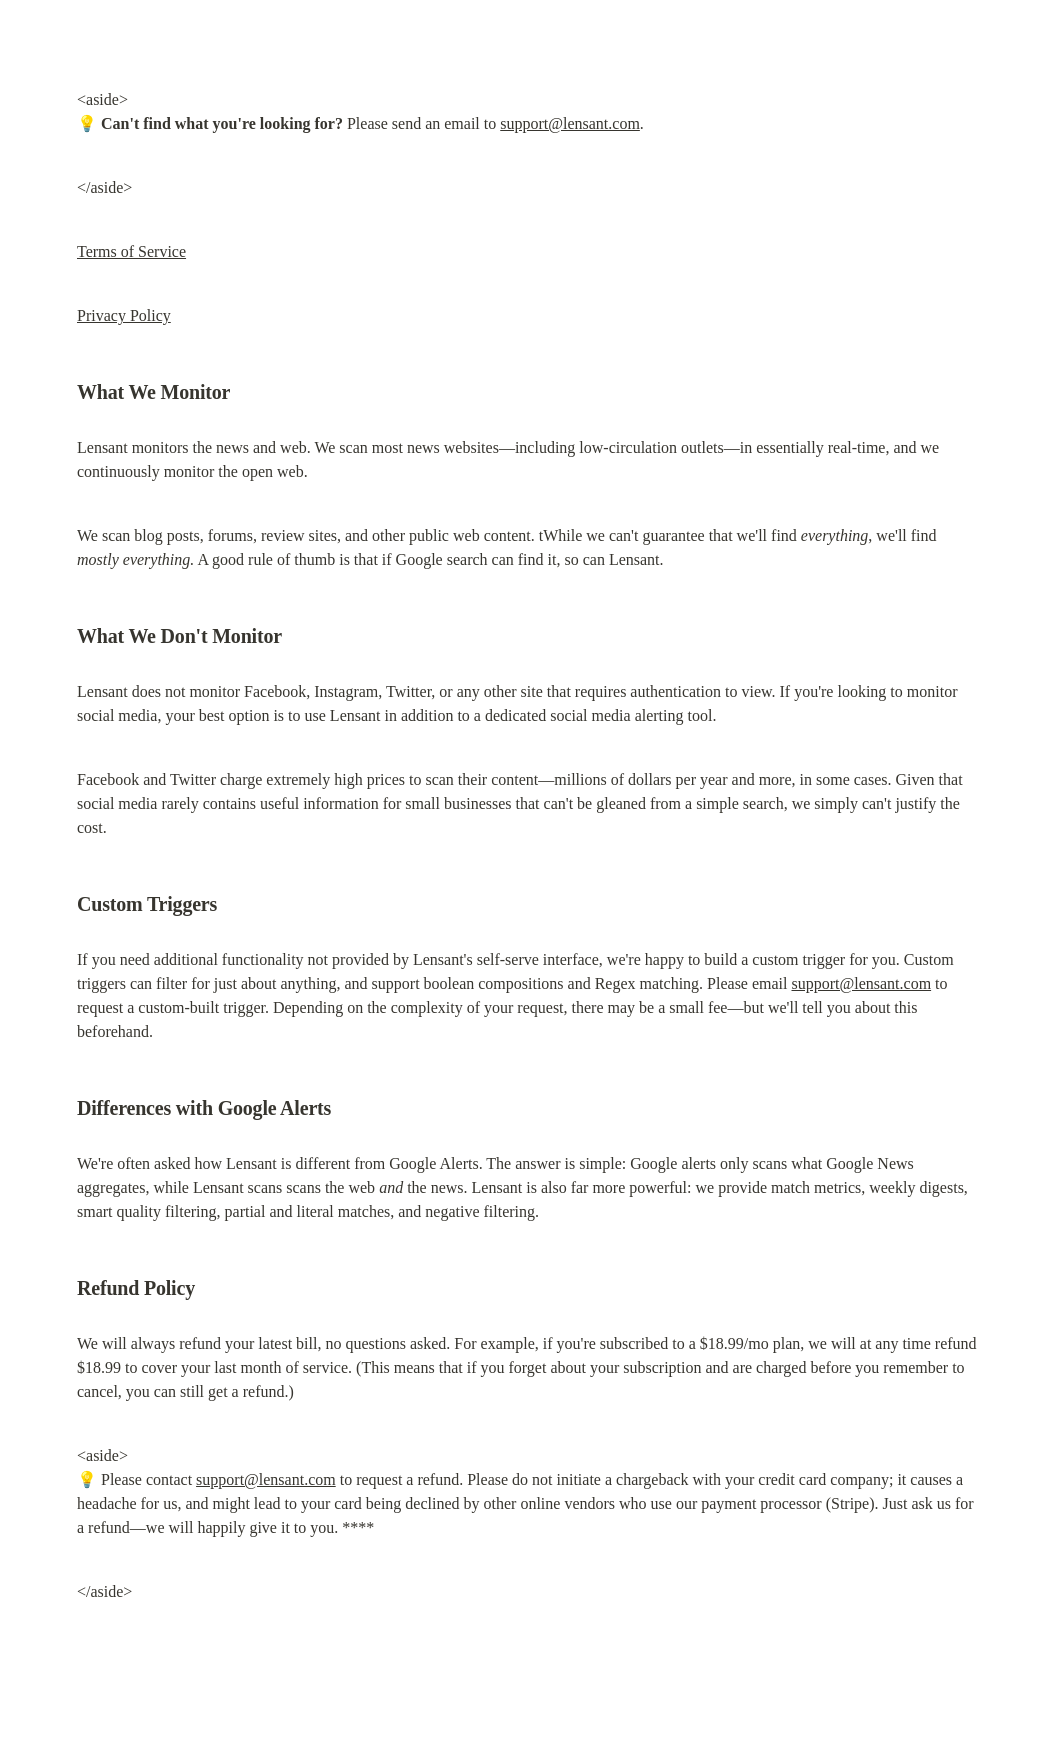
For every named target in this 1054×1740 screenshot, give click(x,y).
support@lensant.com (570, 123)
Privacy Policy (124, 315)
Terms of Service (131, 251)
